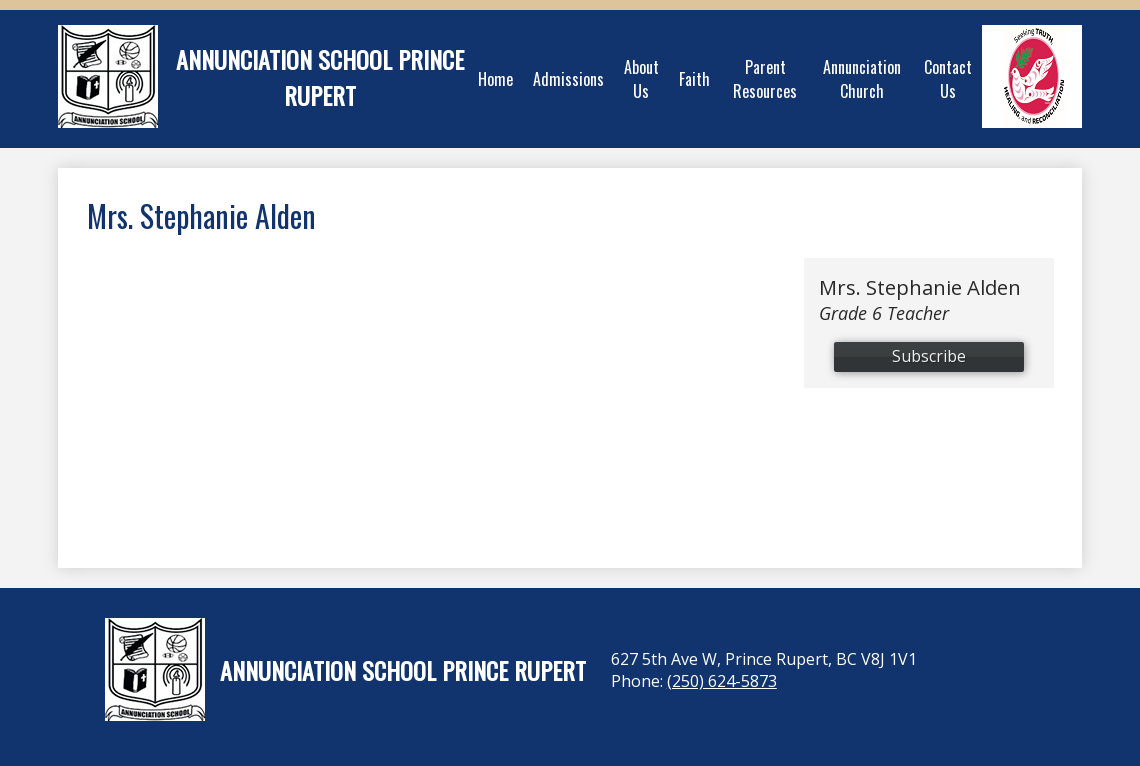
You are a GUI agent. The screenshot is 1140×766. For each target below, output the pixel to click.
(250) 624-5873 (722, 681)
